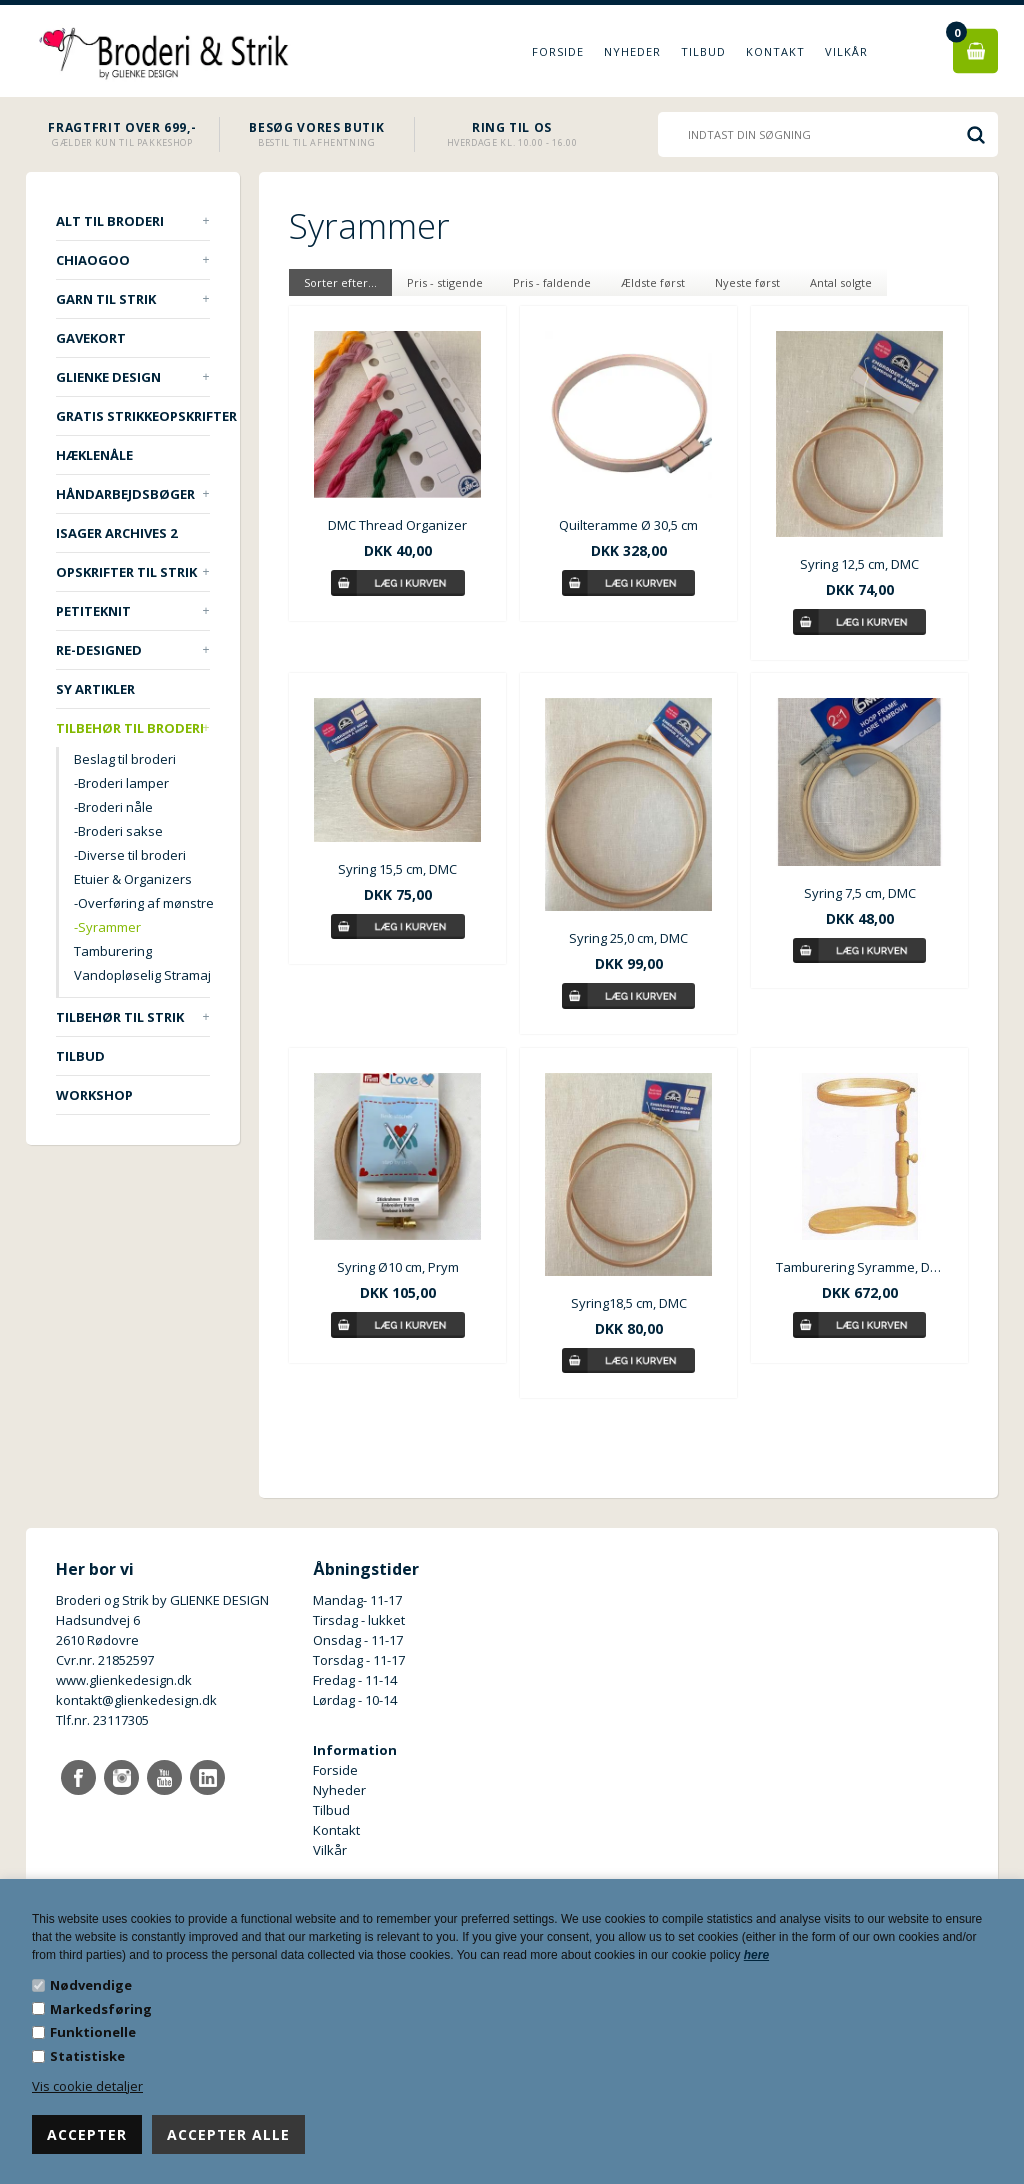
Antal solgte (841, 282)
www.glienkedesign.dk (124, 1680)
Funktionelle (93, 2032)
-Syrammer (107, 927)
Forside (558, 51)
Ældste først (653, 282)
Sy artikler (95, 689)
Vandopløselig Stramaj (142, 975)
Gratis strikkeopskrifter (133, 416)
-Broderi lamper (121, 783)
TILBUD (80, 1056)
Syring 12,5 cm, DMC (859, 564)
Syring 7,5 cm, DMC (860, 893)
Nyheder (632, 51)
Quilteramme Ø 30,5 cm (628, 525)
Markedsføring (101, 2009)
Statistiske (87, 2056)
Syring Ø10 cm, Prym (398, 1267)
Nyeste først (747, 282)
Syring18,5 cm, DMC (629, 1303)
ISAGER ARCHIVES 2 (116, 533)
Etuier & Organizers (133, 879)
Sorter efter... (340, 282)
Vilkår (846, 51)
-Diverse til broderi (130, 855)
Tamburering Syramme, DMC (859, 1267)
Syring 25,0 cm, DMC (628, 938)
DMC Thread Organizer (397, 525)
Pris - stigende (445, 282)
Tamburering (113, 951)
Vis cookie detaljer (87, 2086)
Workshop (94, 1095)
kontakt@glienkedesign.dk (136, 1700)
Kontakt (775, 51)
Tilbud (703, 51)
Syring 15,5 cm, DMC (397, 869)
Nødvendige (91, 1985)
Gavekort (91, 338)
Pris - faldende (552, 282)
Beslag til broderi (125, 759)
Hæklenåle (94, 455)
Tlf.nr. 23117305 (102, 1720)
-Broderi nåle (113, 807)
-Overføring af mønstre (142, 903)
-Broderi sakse (118, 831)
